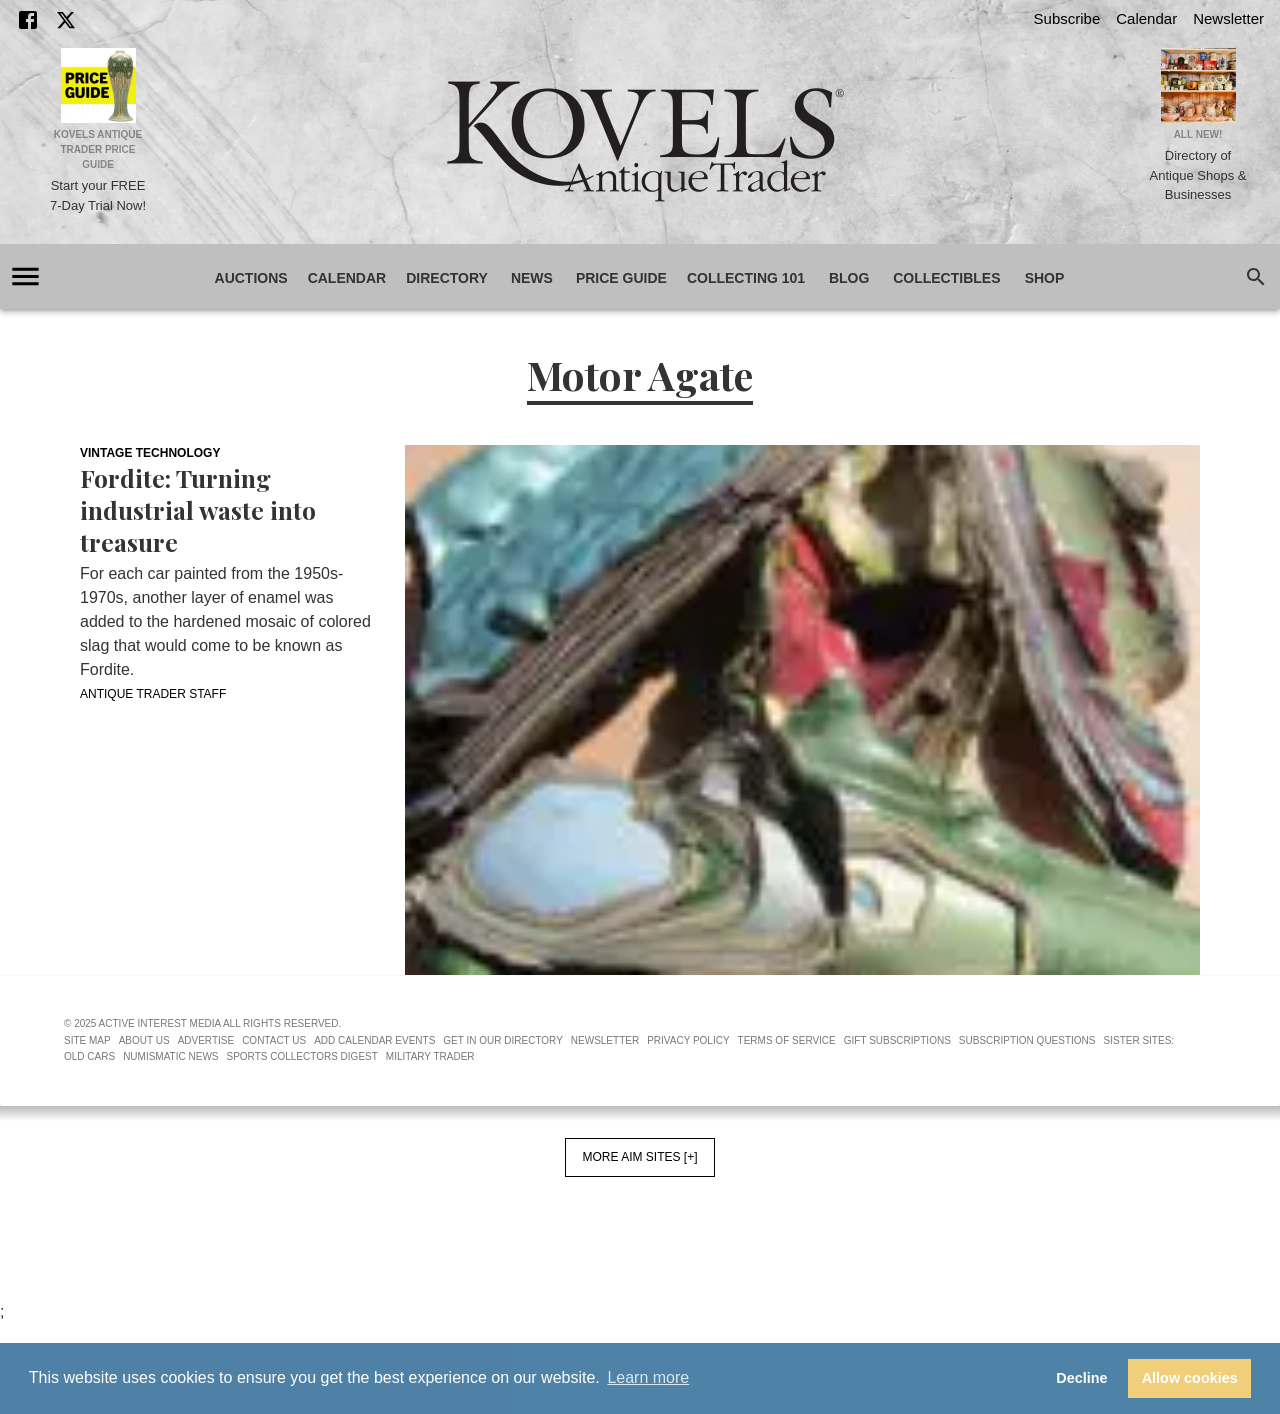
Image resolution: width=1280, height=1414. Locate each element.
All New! (1198, 134)
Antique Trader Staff (153, 694)
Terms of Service (787, 1040)
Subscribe (1067, 18)
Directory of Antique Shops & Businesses (1198, 175)
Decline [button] (1081, 1378)
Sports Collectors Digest (302, 1056)
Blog (849, 278)
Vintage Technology (150, 453)
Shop (1045, 278)
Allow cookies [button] (1190, 1378)
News (532, 278)
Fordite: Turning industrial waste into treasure (198, 510)
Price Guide (621, 278)
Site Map (87, 1040)
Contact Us (274, 1040)
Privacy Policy (688, 1040)
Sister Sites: (1139, 1040)
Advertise (206, 1040)
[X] (66, 20)
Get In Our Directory (502, 1040)
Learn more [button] (648, 1377)
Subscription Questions (1027, 1040)
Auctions (251, 278)
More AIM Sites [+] (639, 1157)
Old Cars (89, 1056)
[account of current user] (25, 276)
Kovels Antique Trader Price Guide (98, 149)
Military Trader (430, 1056)
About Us (144, 1040)
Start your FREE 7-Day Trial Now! (98, 195)
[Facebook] (28, 20)
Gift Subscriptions (897, 1040)
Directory (447, 278)
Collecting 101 (746, 278)
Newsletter (1228, 18)
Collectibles (946, 278)
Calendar (1146, 18)
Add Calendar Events (374, 1040)
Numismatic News (170, 1056)
